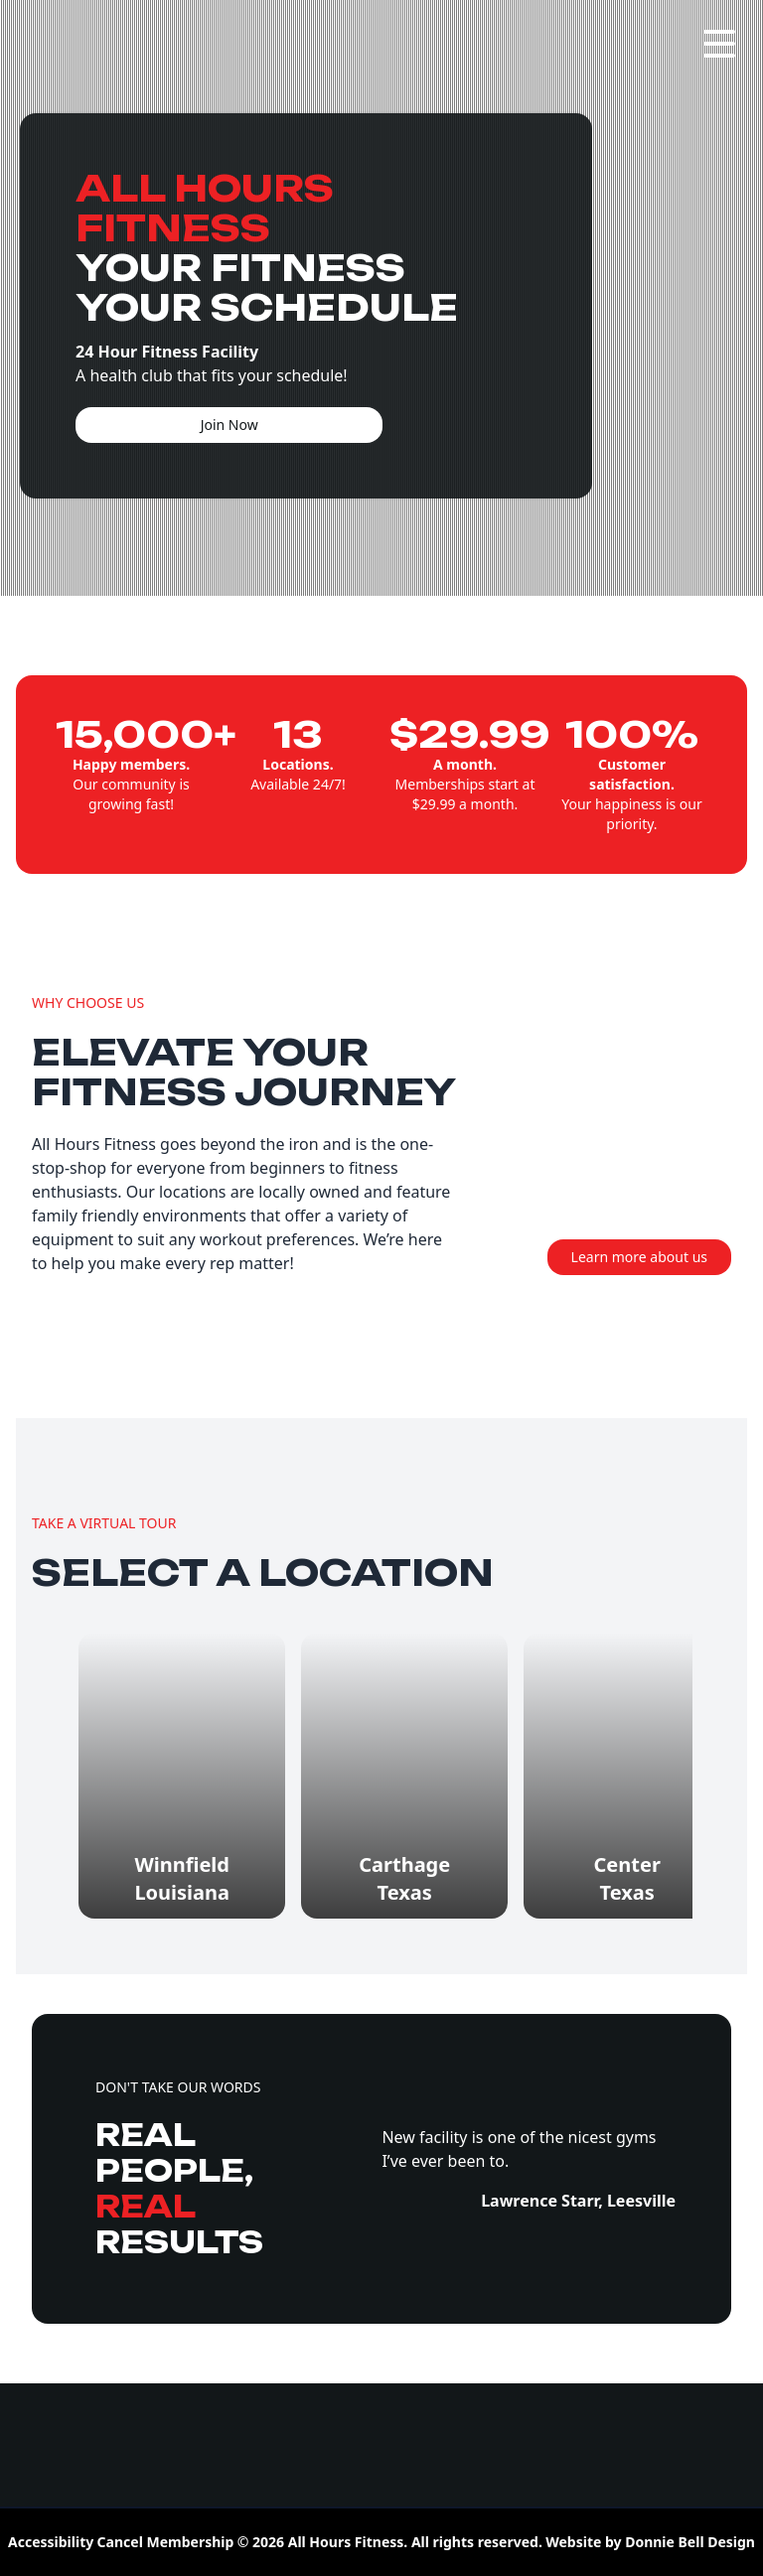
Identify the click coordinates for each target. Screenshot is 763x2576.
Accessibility (50, 2541)
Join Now (229, 424)
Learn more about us (639, 1256)
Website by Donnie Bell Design (650, 2541)
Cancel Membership (165, 2541)
